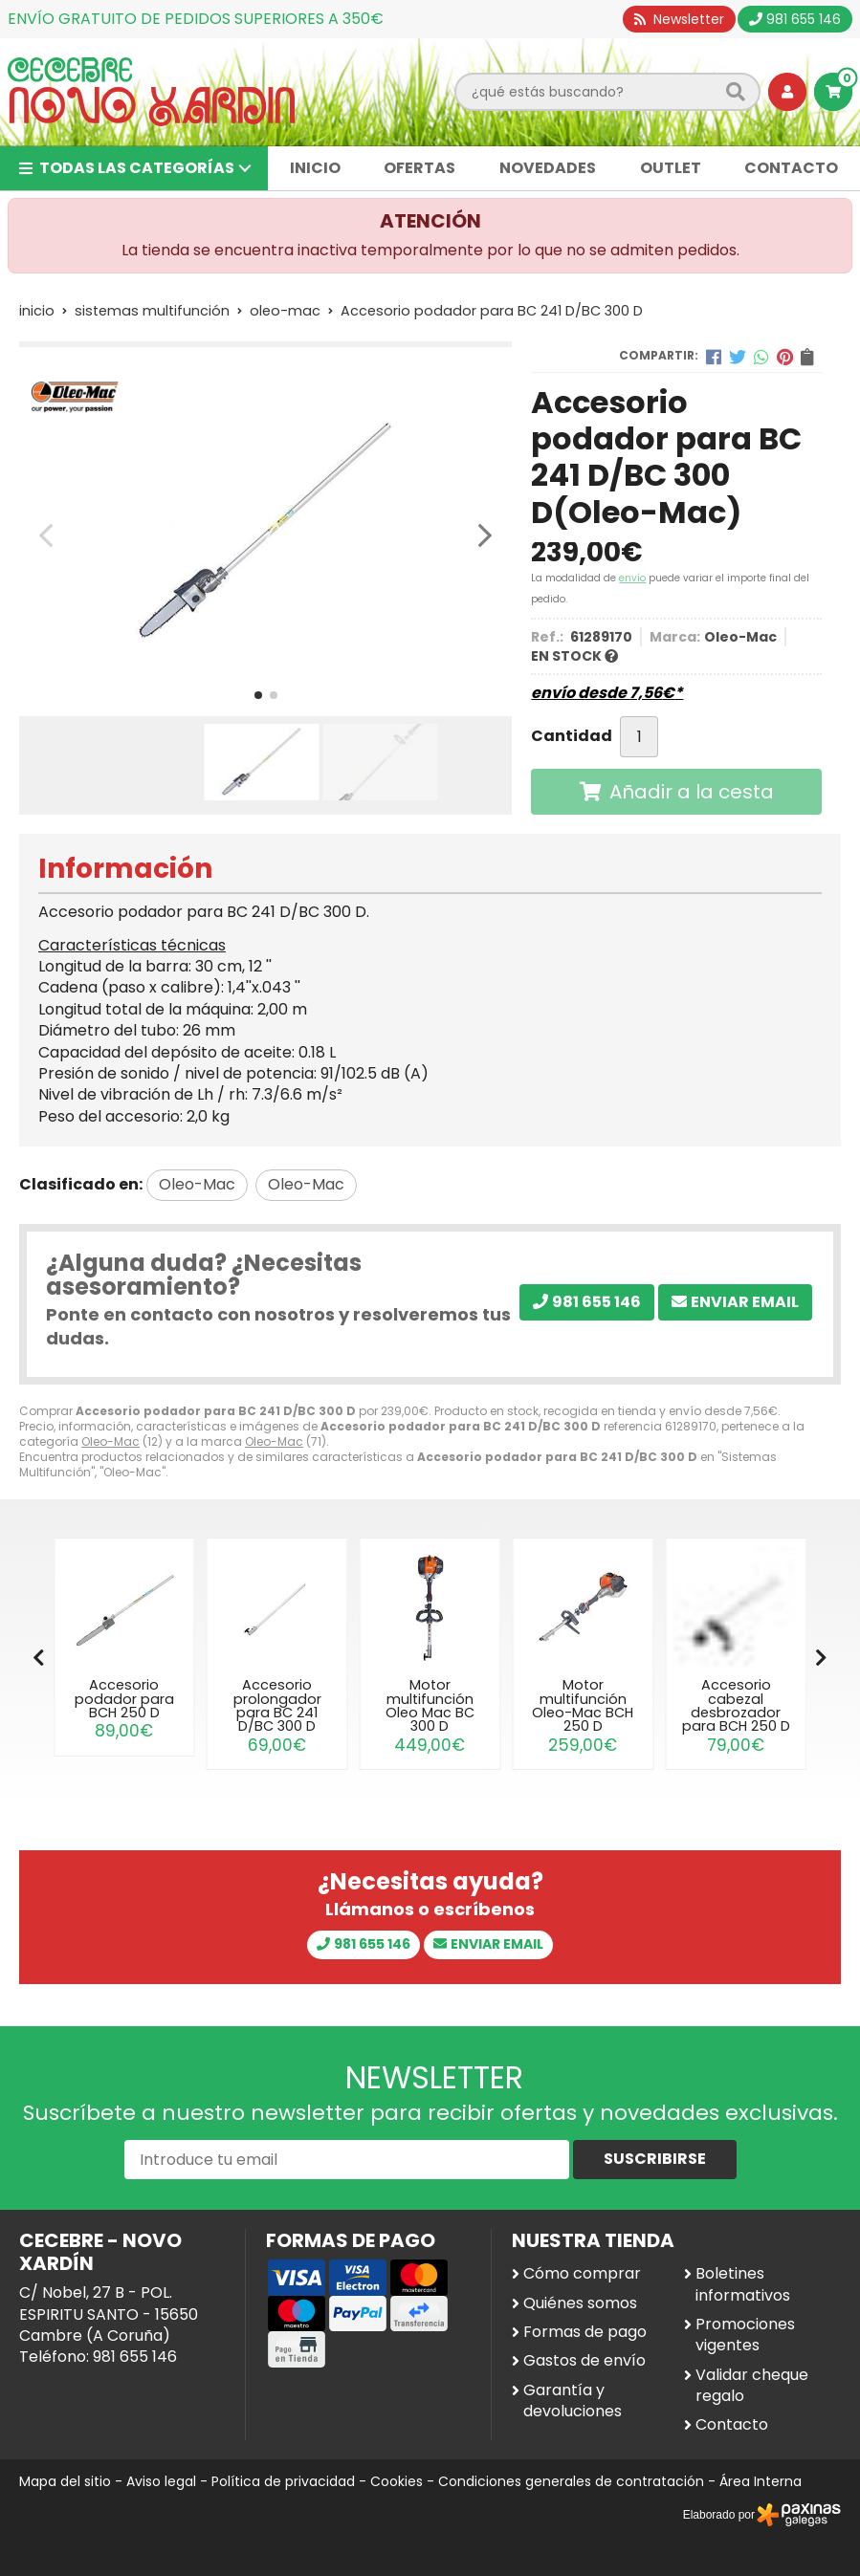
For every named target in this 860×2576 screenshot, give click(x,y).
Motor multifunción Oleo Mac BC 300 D (430, 1705)
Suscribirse (655, 2159)
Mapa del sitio (65, 2481)
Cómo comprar (582, 2273)
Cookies (396, 2481)
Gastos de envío (584, 2360)
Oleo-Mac (110, 1441)
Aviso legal (161, 2481)
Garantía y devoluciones (572, 2401)
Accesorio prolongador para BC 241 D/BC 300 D (277, 1705)
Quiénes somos (580, 2303)
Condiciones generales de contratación (571, 2481)
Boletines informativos (742, 2284)
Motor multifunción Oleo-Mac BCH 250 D (582, 1705)
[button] (258, 695)
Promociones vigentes (745, 2335)
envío (632, 578)
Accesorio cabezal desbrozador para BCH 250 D (736, 1705)
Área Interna (760, 2481)
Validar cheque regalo (751, 2386)
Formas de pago (585, 2332)
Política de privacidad (283, 2481)
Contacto (731, 2424)
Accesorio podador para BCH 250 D (124, 1698)
